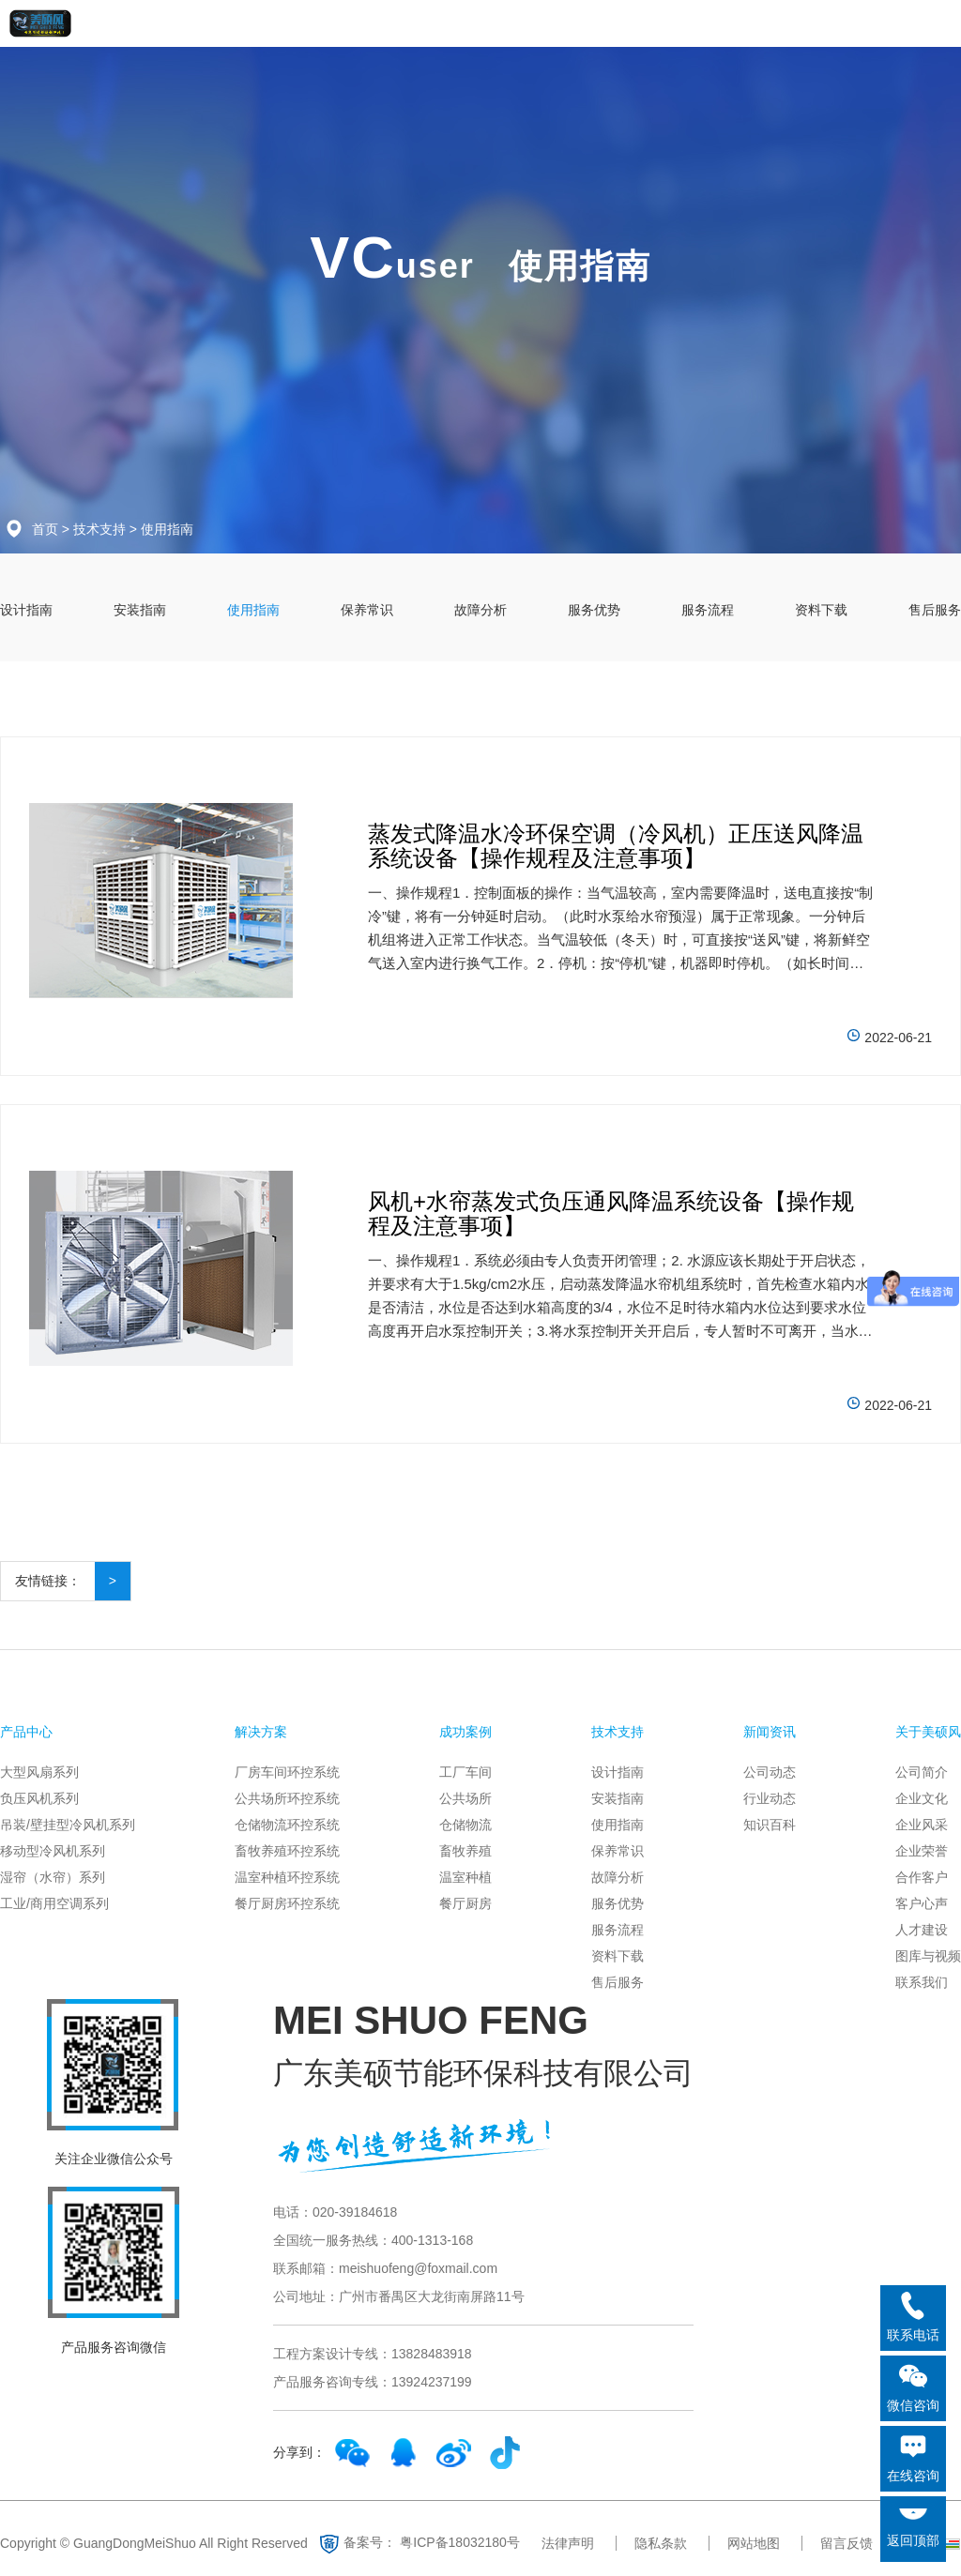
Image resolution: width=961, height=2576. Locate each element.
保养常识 (367, 609)
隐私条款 (660, 2543)
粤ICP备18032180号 (460, 2541)
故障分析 (480, 609)
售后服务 (934, 609)
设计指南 (26, 609)
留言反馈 (846, 2543)
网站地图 (753, 2543)
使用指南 (167, 529)
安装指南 (140, 609)
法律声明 (568, 2543)
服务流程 (707, 609)
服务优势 (594, 609)
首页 (45, 529)
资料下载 (821, 609)
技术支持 (99, 529)
